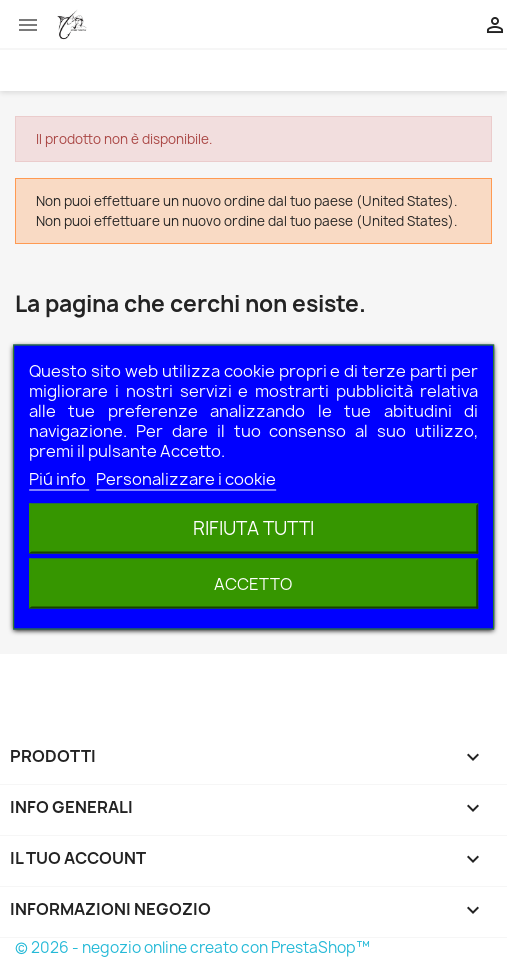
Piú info (59, 479)
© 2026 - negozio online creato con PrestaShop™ (192, 947)
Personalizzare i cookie (186, 479)
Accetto (253, 584)
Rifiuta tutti (253, 528)
